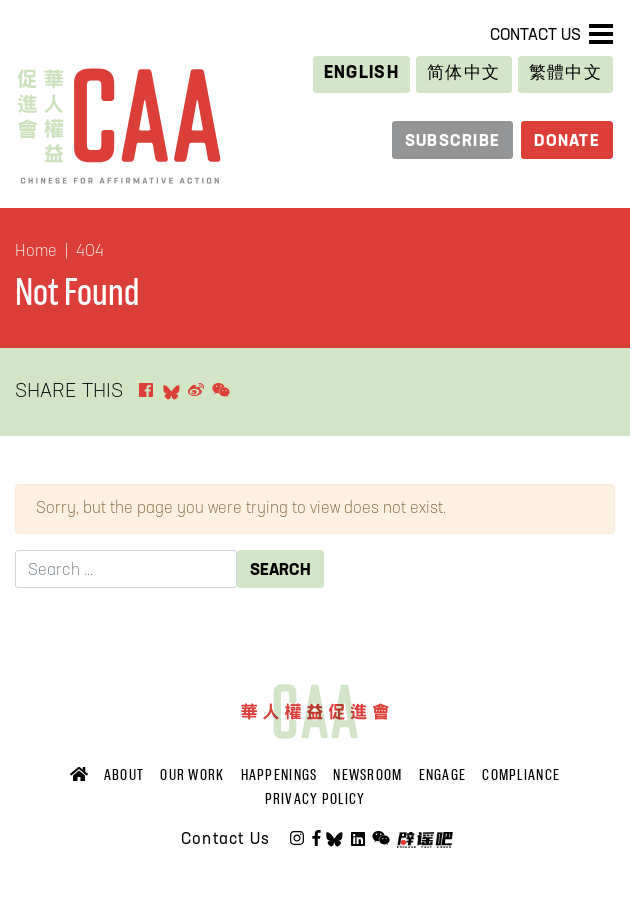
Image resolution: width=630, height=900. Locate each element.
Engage (443, 774)
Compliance (521, 774)
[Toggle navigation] (601, 34)
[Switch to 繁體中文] (565, 74)
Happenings (279, 774)
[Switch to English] (362, 74)
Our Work (192, 774)
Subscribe (453, 142)
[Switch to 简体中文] (463, 74)
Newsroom (367, 774)
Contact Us (535, 36)
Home (36, 252)
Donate (567, 142)
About (124, 774)
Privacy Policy (315, 798)
